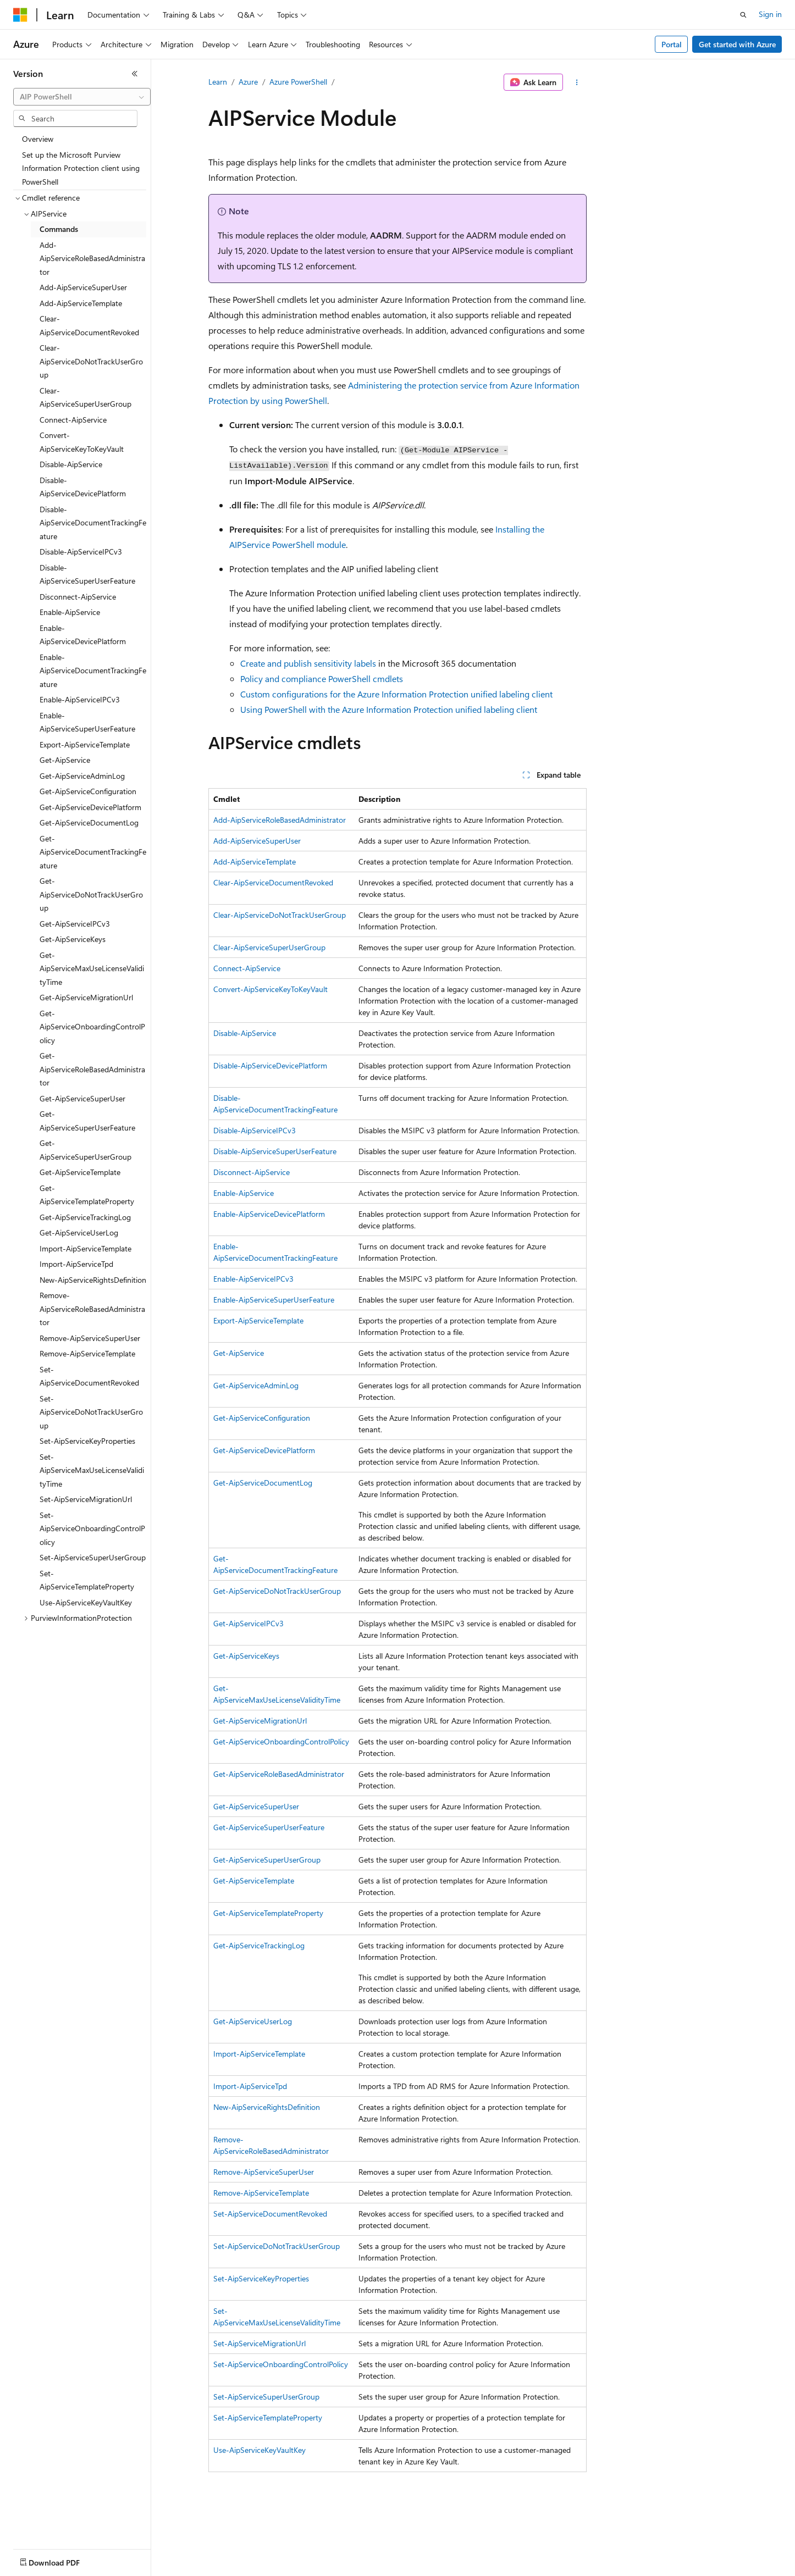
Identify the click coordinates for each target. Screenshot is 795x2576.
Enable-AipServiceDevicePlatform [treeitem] (83, 635)
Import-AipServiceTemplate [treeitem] (85, 1248)
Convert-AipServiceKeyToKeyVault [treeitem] (82, 442)
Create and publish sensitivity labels (308, 663)
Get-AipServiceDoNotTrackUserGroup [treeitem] (91, 894)
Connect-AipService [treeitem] (73, 419)
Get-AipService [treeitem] (65, 760)
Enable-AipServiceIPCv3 (253, 1278)
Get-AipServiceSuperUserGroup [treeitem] (85, 1150)
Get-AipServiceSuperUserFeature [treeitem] (87, 1121)
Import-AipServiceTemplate (259, 2053)
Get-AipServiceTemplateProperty (268, 1913)
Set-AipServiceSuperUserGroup (266, 2396)
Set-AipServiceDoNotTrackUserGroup (276, 2246)
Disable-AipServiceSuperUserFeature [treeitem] (87, 574)
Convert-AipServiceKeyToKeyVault (270, 989)
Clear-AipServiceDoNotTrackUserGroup (279, 915)
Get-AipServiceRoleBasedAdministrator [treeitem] (92, 1069)
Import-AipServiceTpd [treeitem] (76, 1264)
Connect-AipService (246, 968)
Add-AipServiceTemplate (254, 861)
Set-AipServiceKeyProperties (261, 2278)
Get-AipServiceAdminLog (256, 1385)
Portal (671, 44)
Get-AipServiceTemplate (253, 1880)
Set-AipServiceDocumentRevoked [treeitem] (89, 1376)
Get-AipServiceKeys (246, 1655)
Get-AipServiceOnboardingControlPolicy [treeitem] (92, 1026)
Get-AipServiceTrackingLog (259, 1945)
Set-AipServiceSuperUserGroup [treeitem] (93, 1557)
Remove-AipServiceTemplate (261, 2192)
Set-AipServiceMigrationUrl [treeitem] (86, 1499)
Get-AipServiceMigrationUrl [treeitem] (86, 997)
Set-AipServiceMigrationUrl (259, 2343)
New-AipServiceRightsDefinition (266, 2107)
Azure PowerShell (298, 81)
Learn (217, 81)
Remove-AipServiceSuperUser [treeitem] (90, 1338)
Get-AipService (238, 1353)
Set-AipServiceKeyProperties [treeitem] (87, 1441)
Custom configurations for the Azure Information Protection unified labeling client (396, 694)
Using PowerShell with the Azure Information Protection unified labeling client (388, 709)
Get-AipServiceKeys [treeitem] (73, 939)
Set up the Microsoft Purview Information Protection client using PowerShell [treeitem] (81, 168)
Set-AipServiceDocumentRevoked (270, 2213)
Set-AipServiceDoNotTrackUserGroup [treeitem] (91, 1412)
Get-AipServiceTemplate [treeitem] (80, 1172)
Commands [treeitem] (59, 229)
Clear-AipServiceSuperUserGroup (269, 947)
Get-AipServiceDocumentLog (262, 1482)
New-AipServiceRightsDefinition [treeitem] (93, 1280)
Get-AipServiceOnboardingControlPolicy (281, 1741)
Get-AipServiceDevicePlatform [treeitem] (90, 807)
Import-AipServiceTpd (250, 2086)
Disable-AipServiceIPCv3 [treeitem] (81, 551)
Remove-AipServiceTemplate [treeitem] (87, 1353)
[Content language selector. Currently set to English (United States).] (63, 2560)
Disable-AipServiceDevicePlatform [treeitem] (83, 487)
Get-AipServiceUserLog (252, 2021)
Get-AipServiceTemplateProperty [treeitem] (87, 1195)
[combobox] (82, 97)
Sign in (770, 14)
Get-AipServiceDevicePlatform (264, 1450)
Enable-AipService (243, 1193)
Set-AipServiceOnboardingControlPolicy (280, 2364)
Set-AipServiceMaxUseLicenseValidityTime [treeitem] (92, 1470)
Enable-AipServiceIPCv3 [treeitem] (80, 699)
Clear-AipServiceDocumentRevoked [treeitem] (89, 325)
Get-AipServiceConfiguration (261, 1417)
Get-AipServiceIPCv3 (248, 1623)
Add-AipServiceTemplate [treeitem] (81, 303)
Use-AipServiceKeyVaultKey (259, 2450)
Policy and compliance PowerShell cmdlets (321, 678)
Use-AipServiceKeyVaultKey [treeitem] (86, 1602)
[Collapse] (134, 74)
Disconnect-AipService (251, 1172)
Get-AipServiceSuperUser (256, 1806)
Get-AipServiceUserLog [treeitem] (79, 1232)
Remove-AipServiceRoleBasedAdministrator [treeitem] (92, 1308)
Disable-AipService (244, 1033)
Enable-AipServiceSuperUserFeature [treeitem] (87, 722)
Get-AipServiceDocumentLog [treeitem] (89, 822)
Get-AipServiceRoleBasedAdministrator (278, 1774)
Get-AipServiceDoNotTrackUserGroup (277, 1591)
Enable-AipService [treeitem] (70, 612)
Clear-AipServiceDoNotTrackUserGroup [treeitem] (91, 361)
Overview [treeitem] (37, 139)
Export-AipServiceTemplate (258, 1320)
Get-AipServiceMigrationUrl (260, 1720)
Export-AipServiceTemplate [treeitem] (85, 744)
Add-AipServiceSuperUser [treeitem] (83, 287)
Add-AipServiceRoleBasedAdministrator (279, 820)
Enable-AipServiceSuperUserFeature (273, 1299)
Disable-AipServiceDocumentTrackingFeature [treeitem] (93, 522)
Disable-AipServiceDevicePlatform (270, 1065)
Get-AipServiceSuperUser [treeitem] (82, 1098)
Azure (248, 81)
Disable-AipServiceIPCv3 (254, 1130)
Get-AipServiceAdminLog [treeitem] (82, 776)
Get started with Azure (737, 44)
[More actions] (577, 82)
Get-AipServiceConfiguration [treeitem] (88, 791)
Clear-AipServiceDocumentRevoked (273, 882)
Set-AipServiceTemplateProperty (267, 2417)
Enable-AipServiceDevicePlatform (269, 1214)
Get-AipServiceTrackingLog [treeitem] (85, 1217)
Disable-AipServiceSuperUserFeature (274, 1151)
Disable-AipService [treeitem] (71, 464)
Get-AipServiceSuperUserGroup (267, 1859)
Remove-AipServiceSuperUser (263, 2172)
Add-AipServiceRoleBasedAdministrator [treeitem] (92, 258)
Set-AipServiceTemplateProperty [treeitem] (87, 1580)
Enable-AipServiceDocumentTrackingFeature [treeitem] (93, 670)
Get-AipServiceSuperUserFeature (268, 1827)
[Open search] (743, 15)
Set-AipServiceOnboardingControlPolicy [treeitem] (92, 1528)
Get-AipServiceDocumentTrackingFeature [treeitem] (93, 852)
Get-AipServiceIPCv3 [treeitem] (75, 923)
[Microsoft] (20, 15)
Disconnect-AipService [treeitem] (78, 596)
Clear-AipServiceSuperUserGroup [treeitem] (85, 397)
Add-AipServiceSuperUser (257, 840)
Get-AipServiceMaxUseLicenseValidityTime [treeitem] (92, 968)
